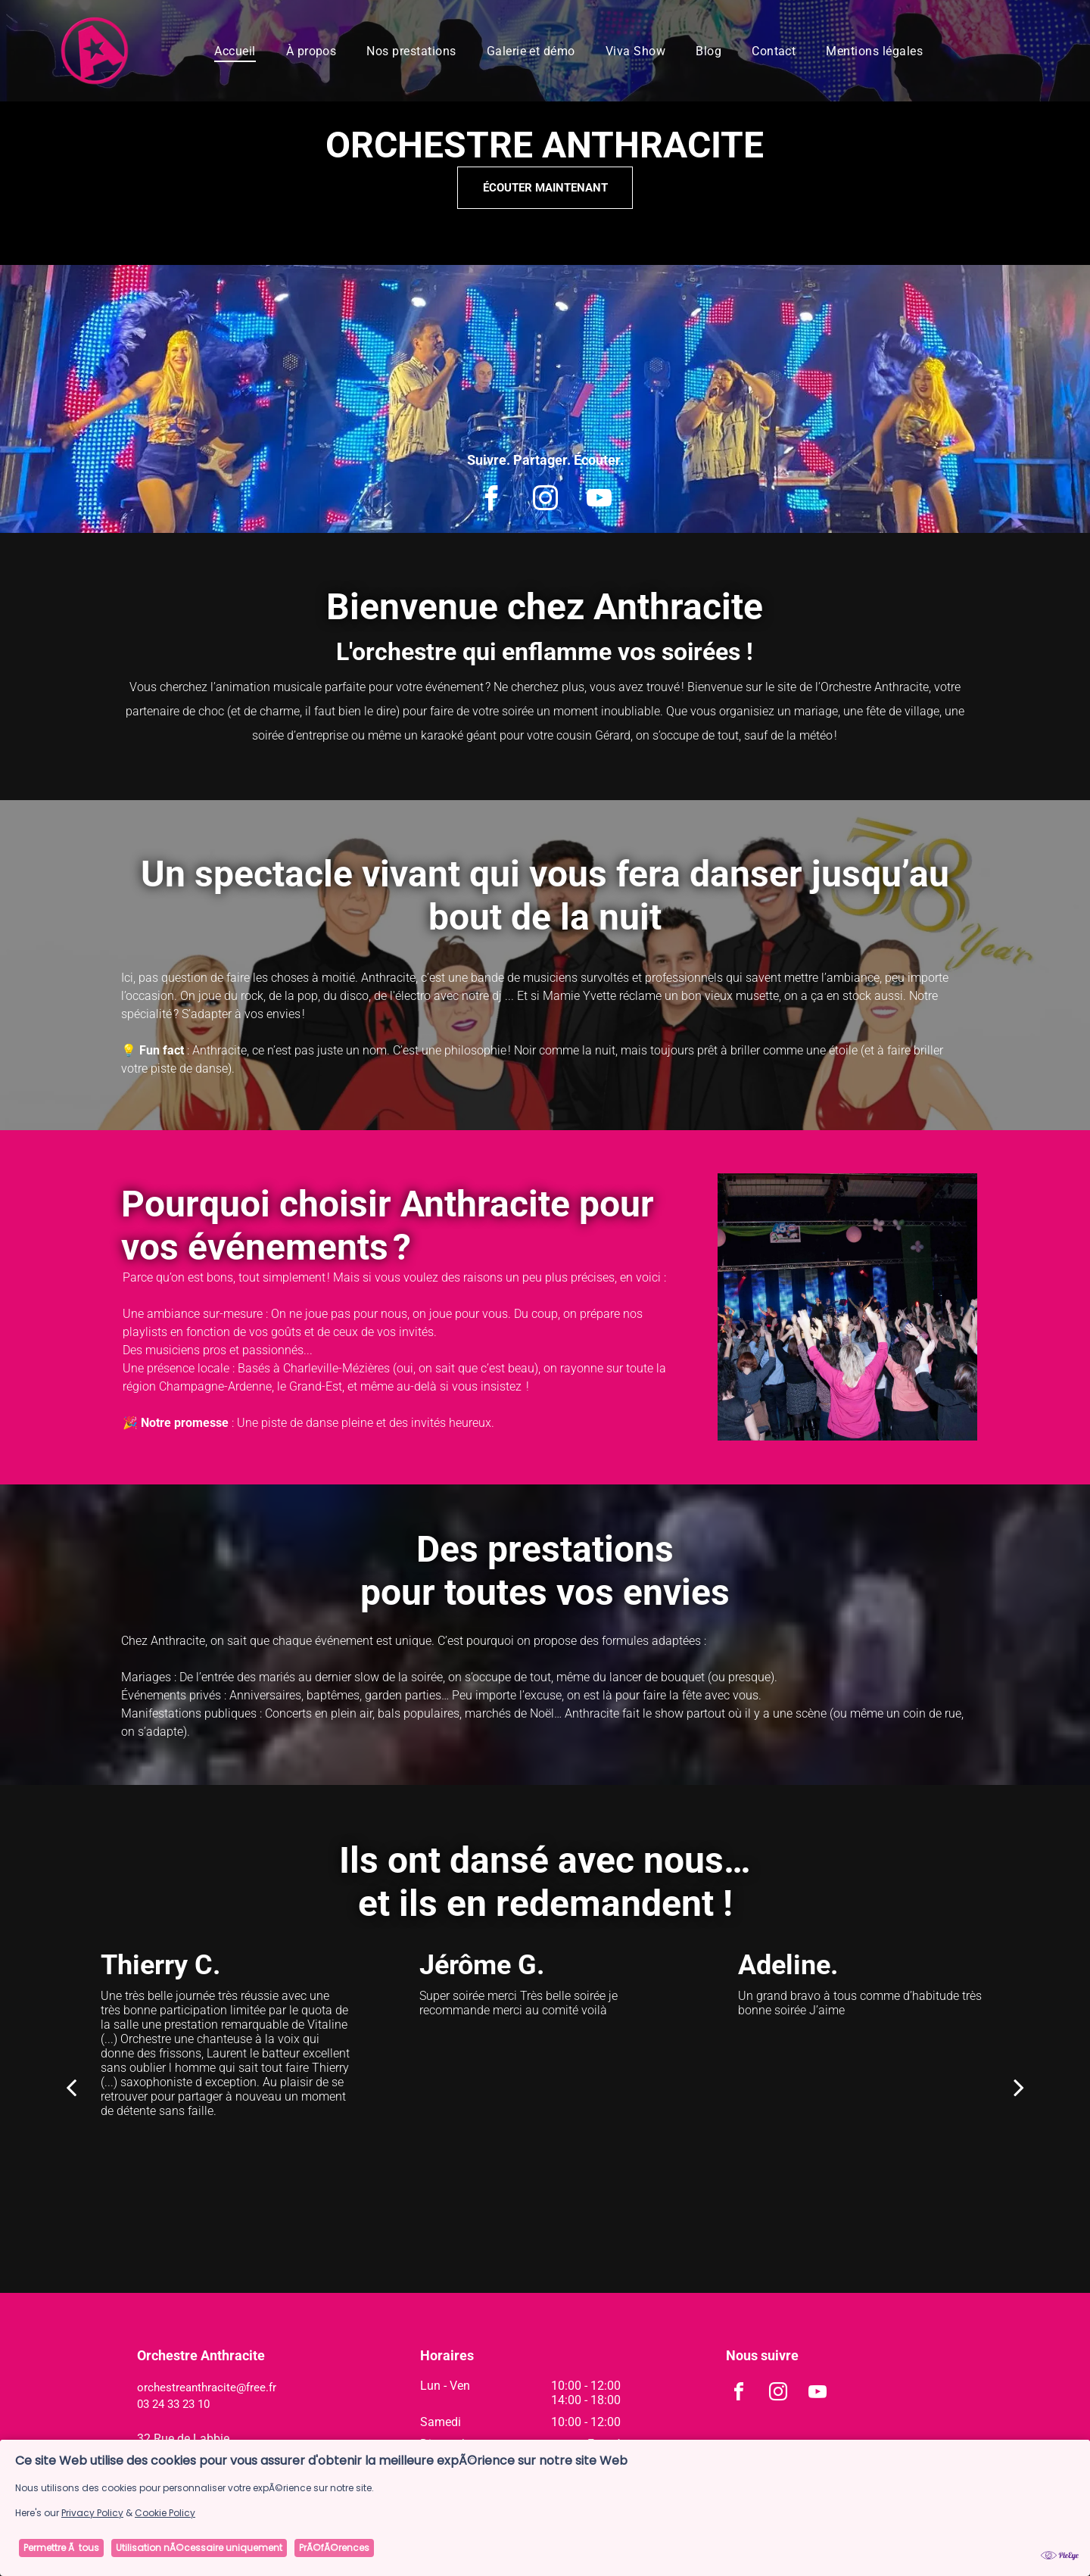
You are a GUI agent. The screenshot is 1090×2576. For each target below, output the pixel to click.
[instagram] (545, 500)
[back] (71, 2087)
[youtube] (599, 500)
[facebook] (491, 500)
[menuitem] (234, 50)
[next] (1018, 2087)
